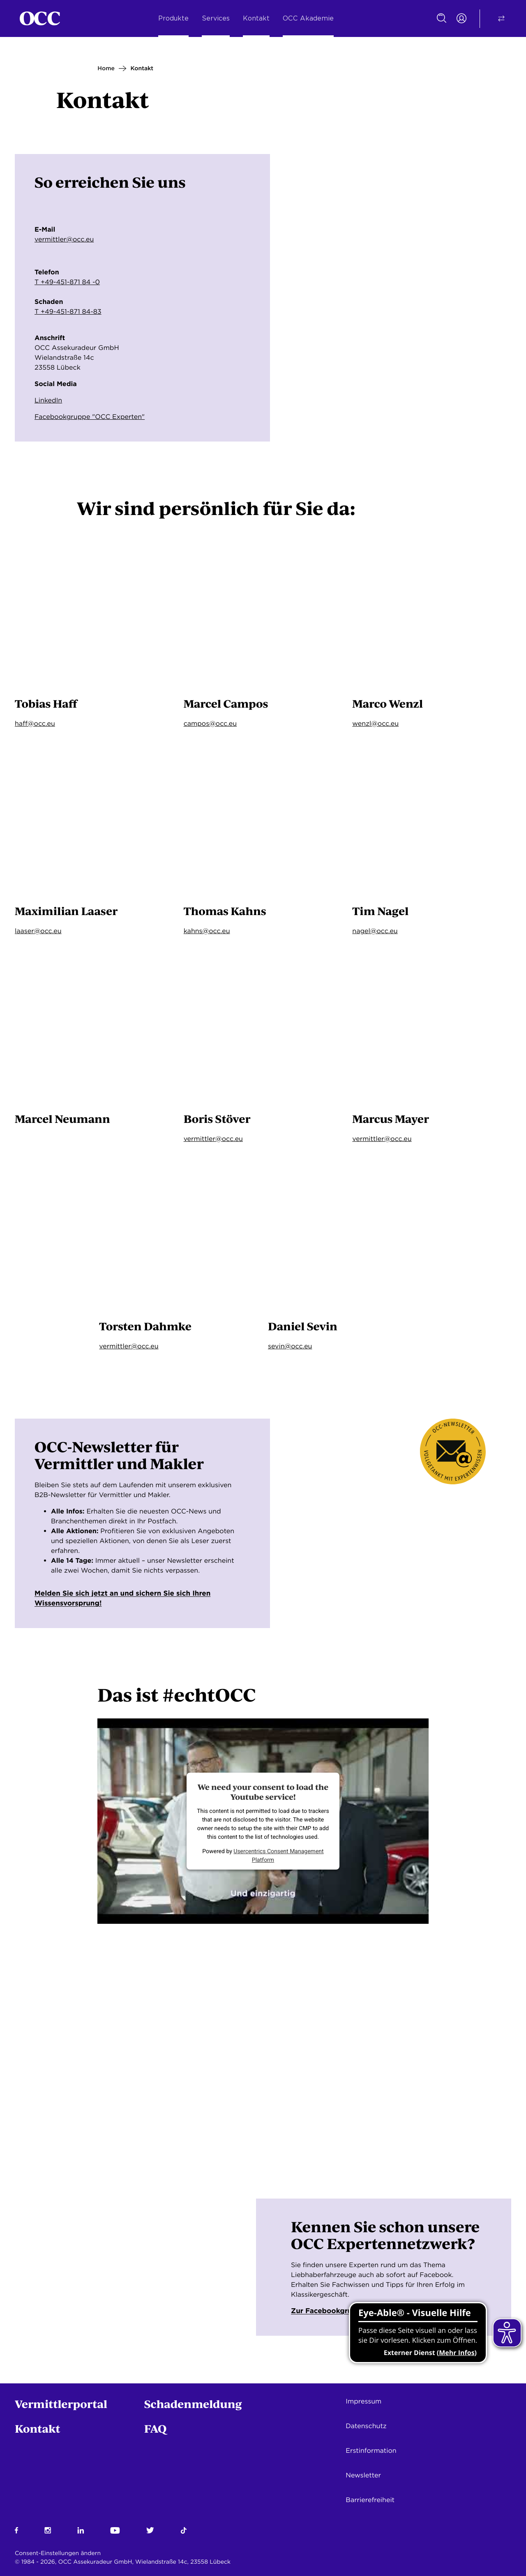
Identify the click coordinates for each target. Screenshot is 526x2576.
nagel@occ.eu (374, 931)
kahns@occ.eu (207, 931)
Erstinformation (371, 2450)
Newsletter (363, 2475)
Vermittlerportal (61, 2404)
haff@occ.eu (35, 723)
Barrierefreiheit (370, 2500)
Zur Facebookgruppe (335, 2318)
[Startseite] (40, 18)
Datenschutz (366, 2426)
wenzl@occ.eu (375, 723)
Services (216, 18)
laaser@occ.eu (38, 931)
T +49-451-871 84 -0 (67, 282)
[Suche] (442, 18)
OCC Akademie (308, 18)
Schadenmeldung (193, 2404)
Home (106, 68)
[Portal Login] (461, 18)
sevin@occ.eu (290, 1346)
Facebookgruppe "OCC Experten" (90, 417)
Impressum (363, 2401)
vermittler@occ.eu (64, 239)
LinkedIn (48, 400)
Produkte (173, 18)
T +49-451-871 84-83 (68, 311)
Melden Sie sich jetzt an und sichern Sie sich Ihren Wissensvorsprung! (126, 1602)
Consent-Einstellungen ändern (58, 2553)
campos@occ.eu (210, 723)
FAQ (155, 2428)
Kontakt (256, 18)
